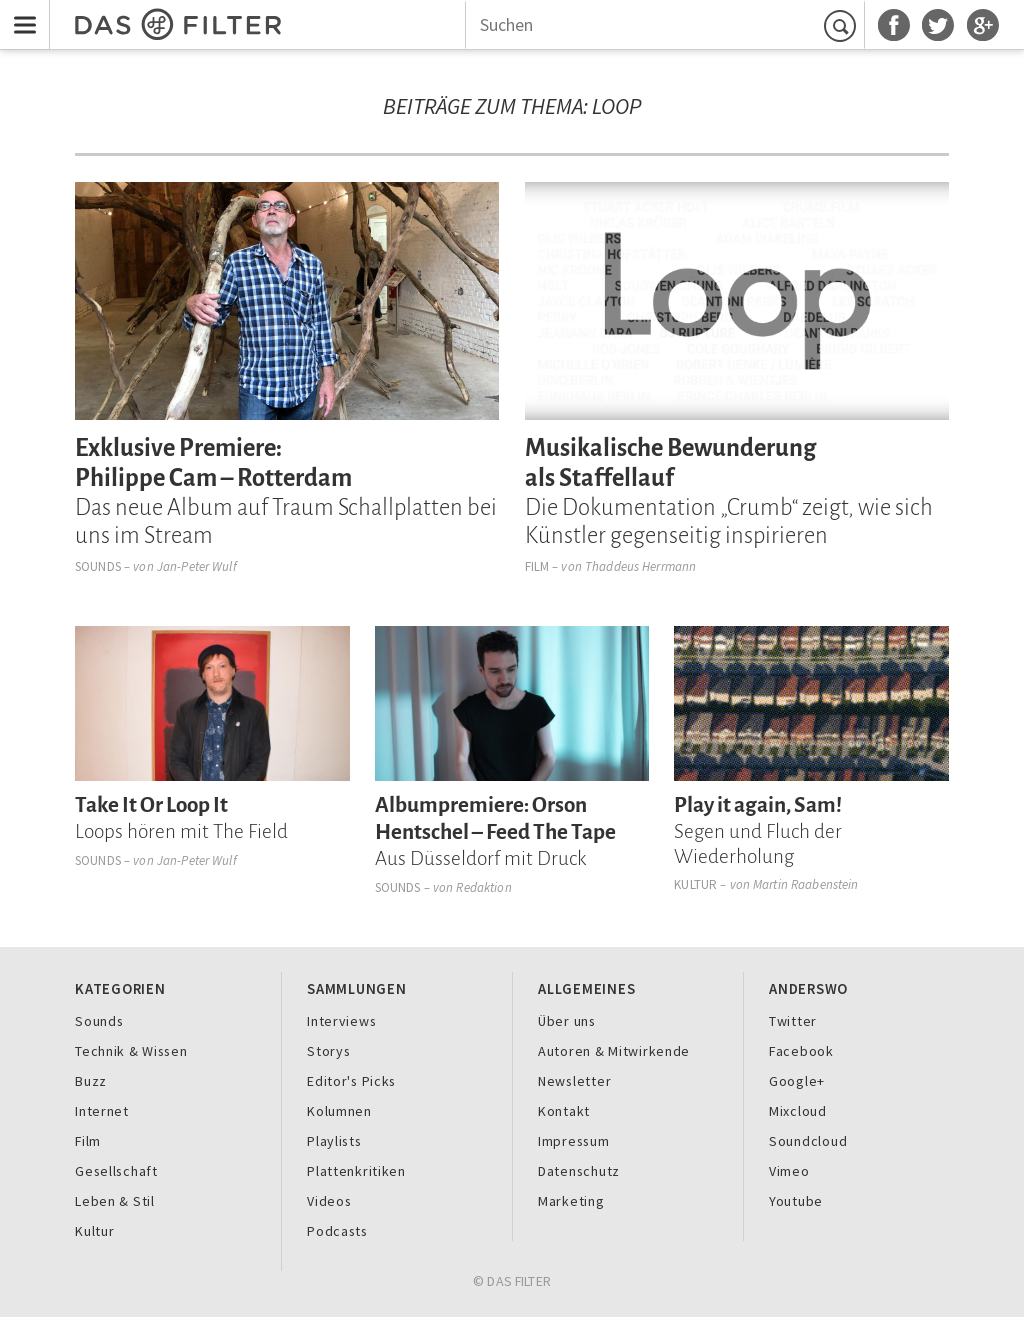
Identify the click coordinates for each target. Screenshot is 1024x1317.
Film (537, 566)
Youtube (796, 1201)
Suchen (843, 25)
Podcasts (337, 1231)
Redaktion (483, 887)
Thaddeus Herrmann (640, 566)
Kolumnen (339, 1111)
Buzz (91, 1081)
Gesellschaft (116, 1171)
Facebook (801, 1051)
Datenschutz (579, 1171)
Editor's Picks (351, 1081)
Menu (20, 12)
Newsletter (574, 1081)
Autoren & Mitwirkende (614, 1051)
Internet (102, 1111)
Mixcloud (798, 1111)
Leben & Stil (115, 1201)
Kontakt (564, 1111)
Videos (329, 1201)
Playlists (334, 1141)
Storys (328, 1051)
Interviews (341, 1021)
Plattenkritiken (356, 1171)
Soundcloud (808, 1141)
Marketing (571, 1201)
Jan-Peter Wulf (197, 566)
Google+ (797, 1081)
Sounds (98, 566)
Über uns (567, 1021)
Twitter (793, 1021)
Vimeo (789, 1171)
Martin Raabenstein (805, 884)
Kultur (695, 884)
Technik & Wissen (131, 1051)
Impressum (574, 1141)
